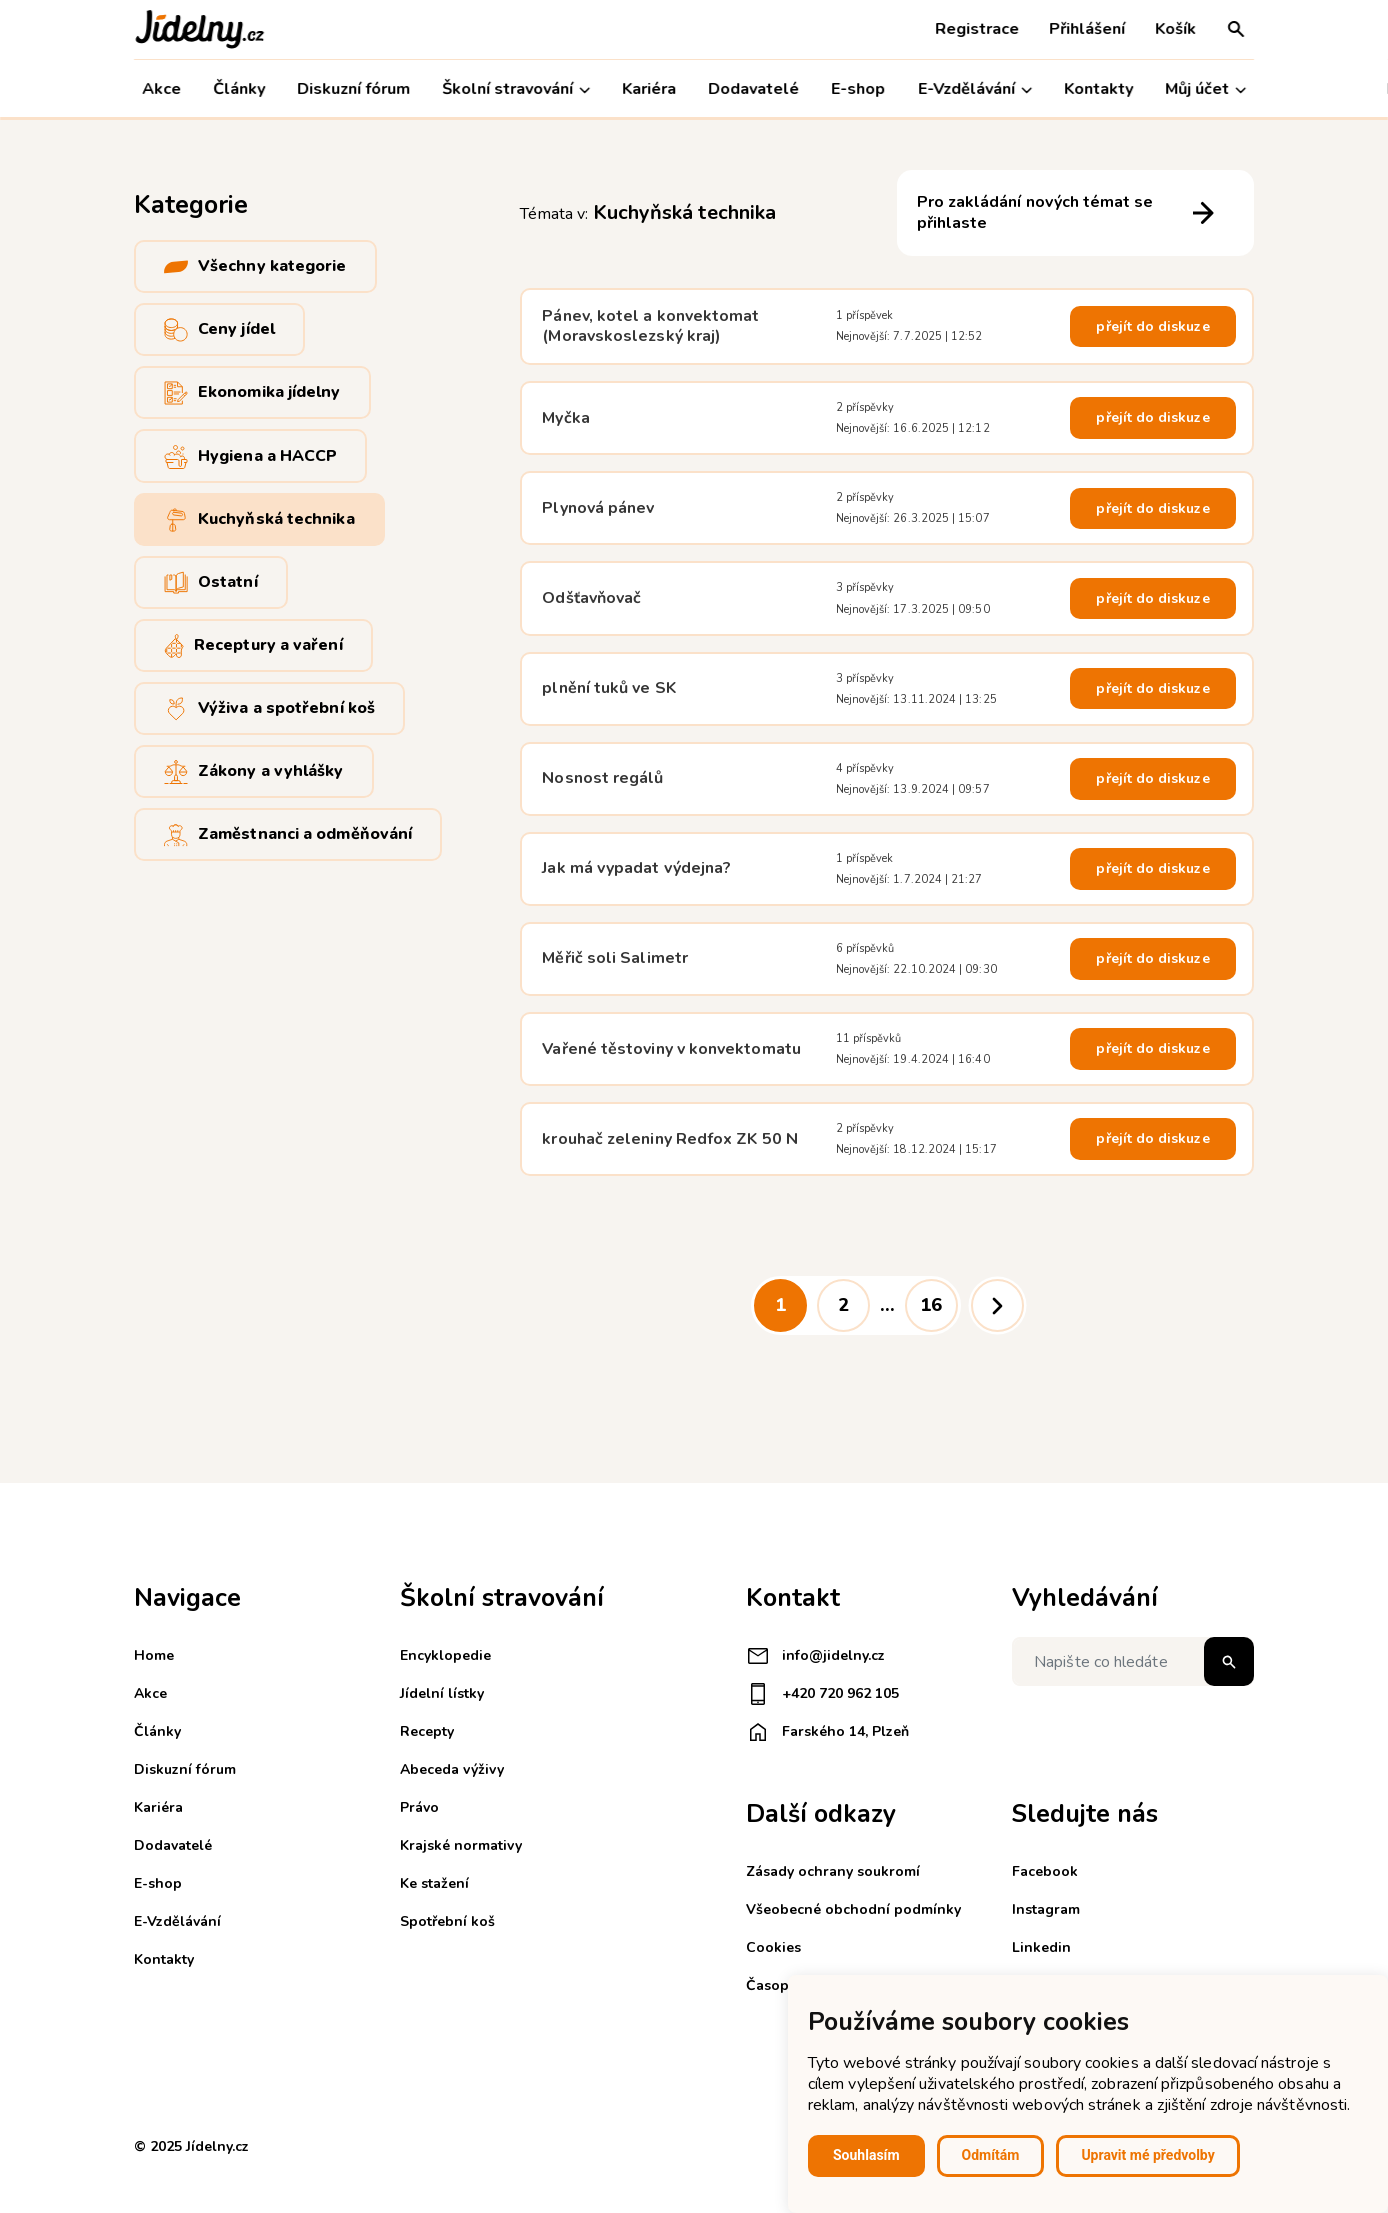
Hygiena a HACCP (250, 455)
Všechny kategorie (255, 266)
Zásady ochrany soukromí (833, 1871)
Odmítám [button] (991, 2155)
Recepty (427, 1731)
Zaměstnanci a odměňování (288, 834)
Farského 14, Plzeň (827, 1732)
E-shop (859, 89)
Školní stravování (516, 89)
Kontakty (1098, 89)
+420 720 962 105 (822, 1694)
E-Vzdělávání (975, 89)
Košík (1175, 29)
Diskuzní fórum (353, 89)
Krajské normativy (461, 1845)
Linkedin (1041, 1947)
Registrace (977, 29)
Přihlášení (1087, 29)
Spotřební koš (447, 1921)
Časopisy (776, 1985)
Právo (419, 1807)
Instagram (1046, 1909)
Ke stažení (434, 1883)
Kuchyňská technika (259, 519)
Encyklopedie (445, 1655)
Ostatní (211, 582)
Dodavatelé (754, 89)
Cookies (773, 1947)
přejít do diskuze (1152, 326)
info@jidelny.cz (815, 1656)
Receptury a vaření (253, 645)
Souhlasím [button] (866, 2155)
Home (154, 1655)
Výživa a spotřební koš (269, 708)
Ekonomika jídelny (252, 392)
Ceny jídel (219, 329)
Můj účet (1205, 89)
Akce (161, 89)
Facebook (1045, 1871)
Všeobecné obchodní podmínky (853, 1909)
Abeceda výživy (452, 1769)
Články (239, 89)
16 (931, 1305)
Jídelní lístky (442, 1693)
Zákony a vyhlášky (254, 771)
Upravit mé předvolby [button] (1147, 2155)
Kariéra (649, 89)
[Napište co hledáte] (1133, 1661)
